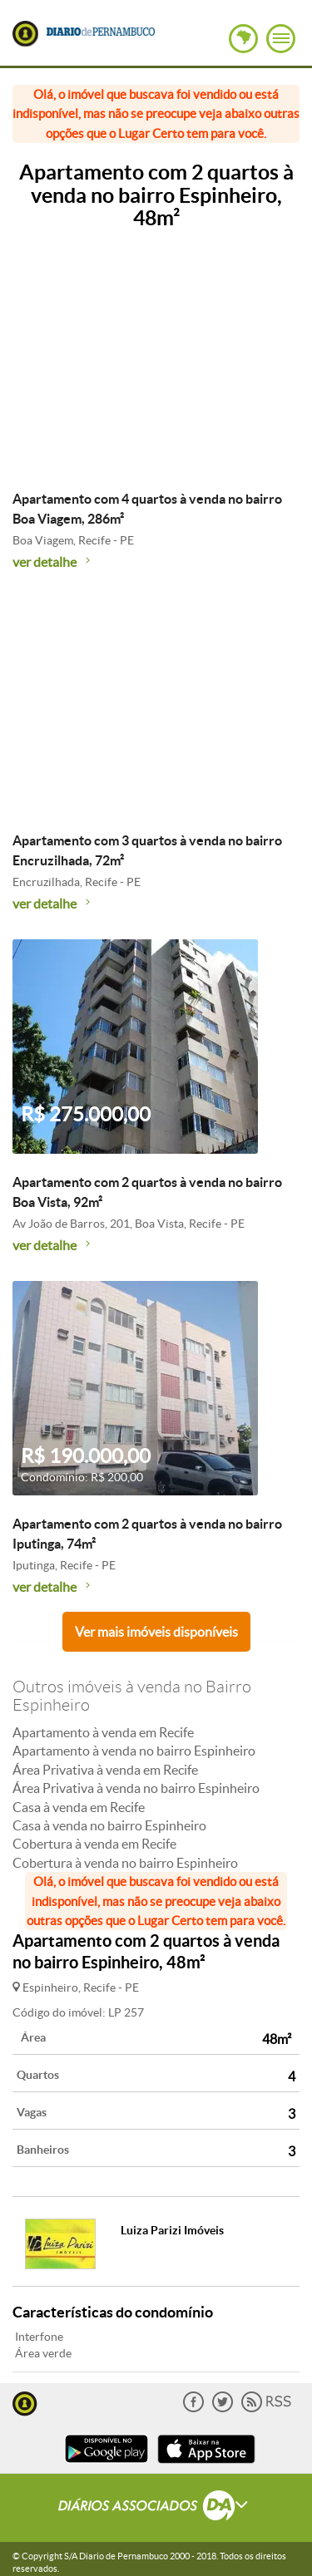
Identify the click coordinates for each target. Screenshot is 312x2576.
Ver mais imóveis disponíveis (156, 1631)
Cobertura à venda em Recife (94, 1843)
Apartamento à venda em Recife (103, 1732)
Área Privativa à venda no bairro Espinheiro (136, 1788)
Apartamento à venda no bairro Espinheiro (133, 1750)
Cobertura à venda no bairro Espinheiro (125, 1862)
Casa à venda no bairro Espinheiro (109, 1825)
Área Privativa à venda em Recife (105, 1769)
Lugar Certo (25, 34)
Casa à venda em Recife (78, 1807)
